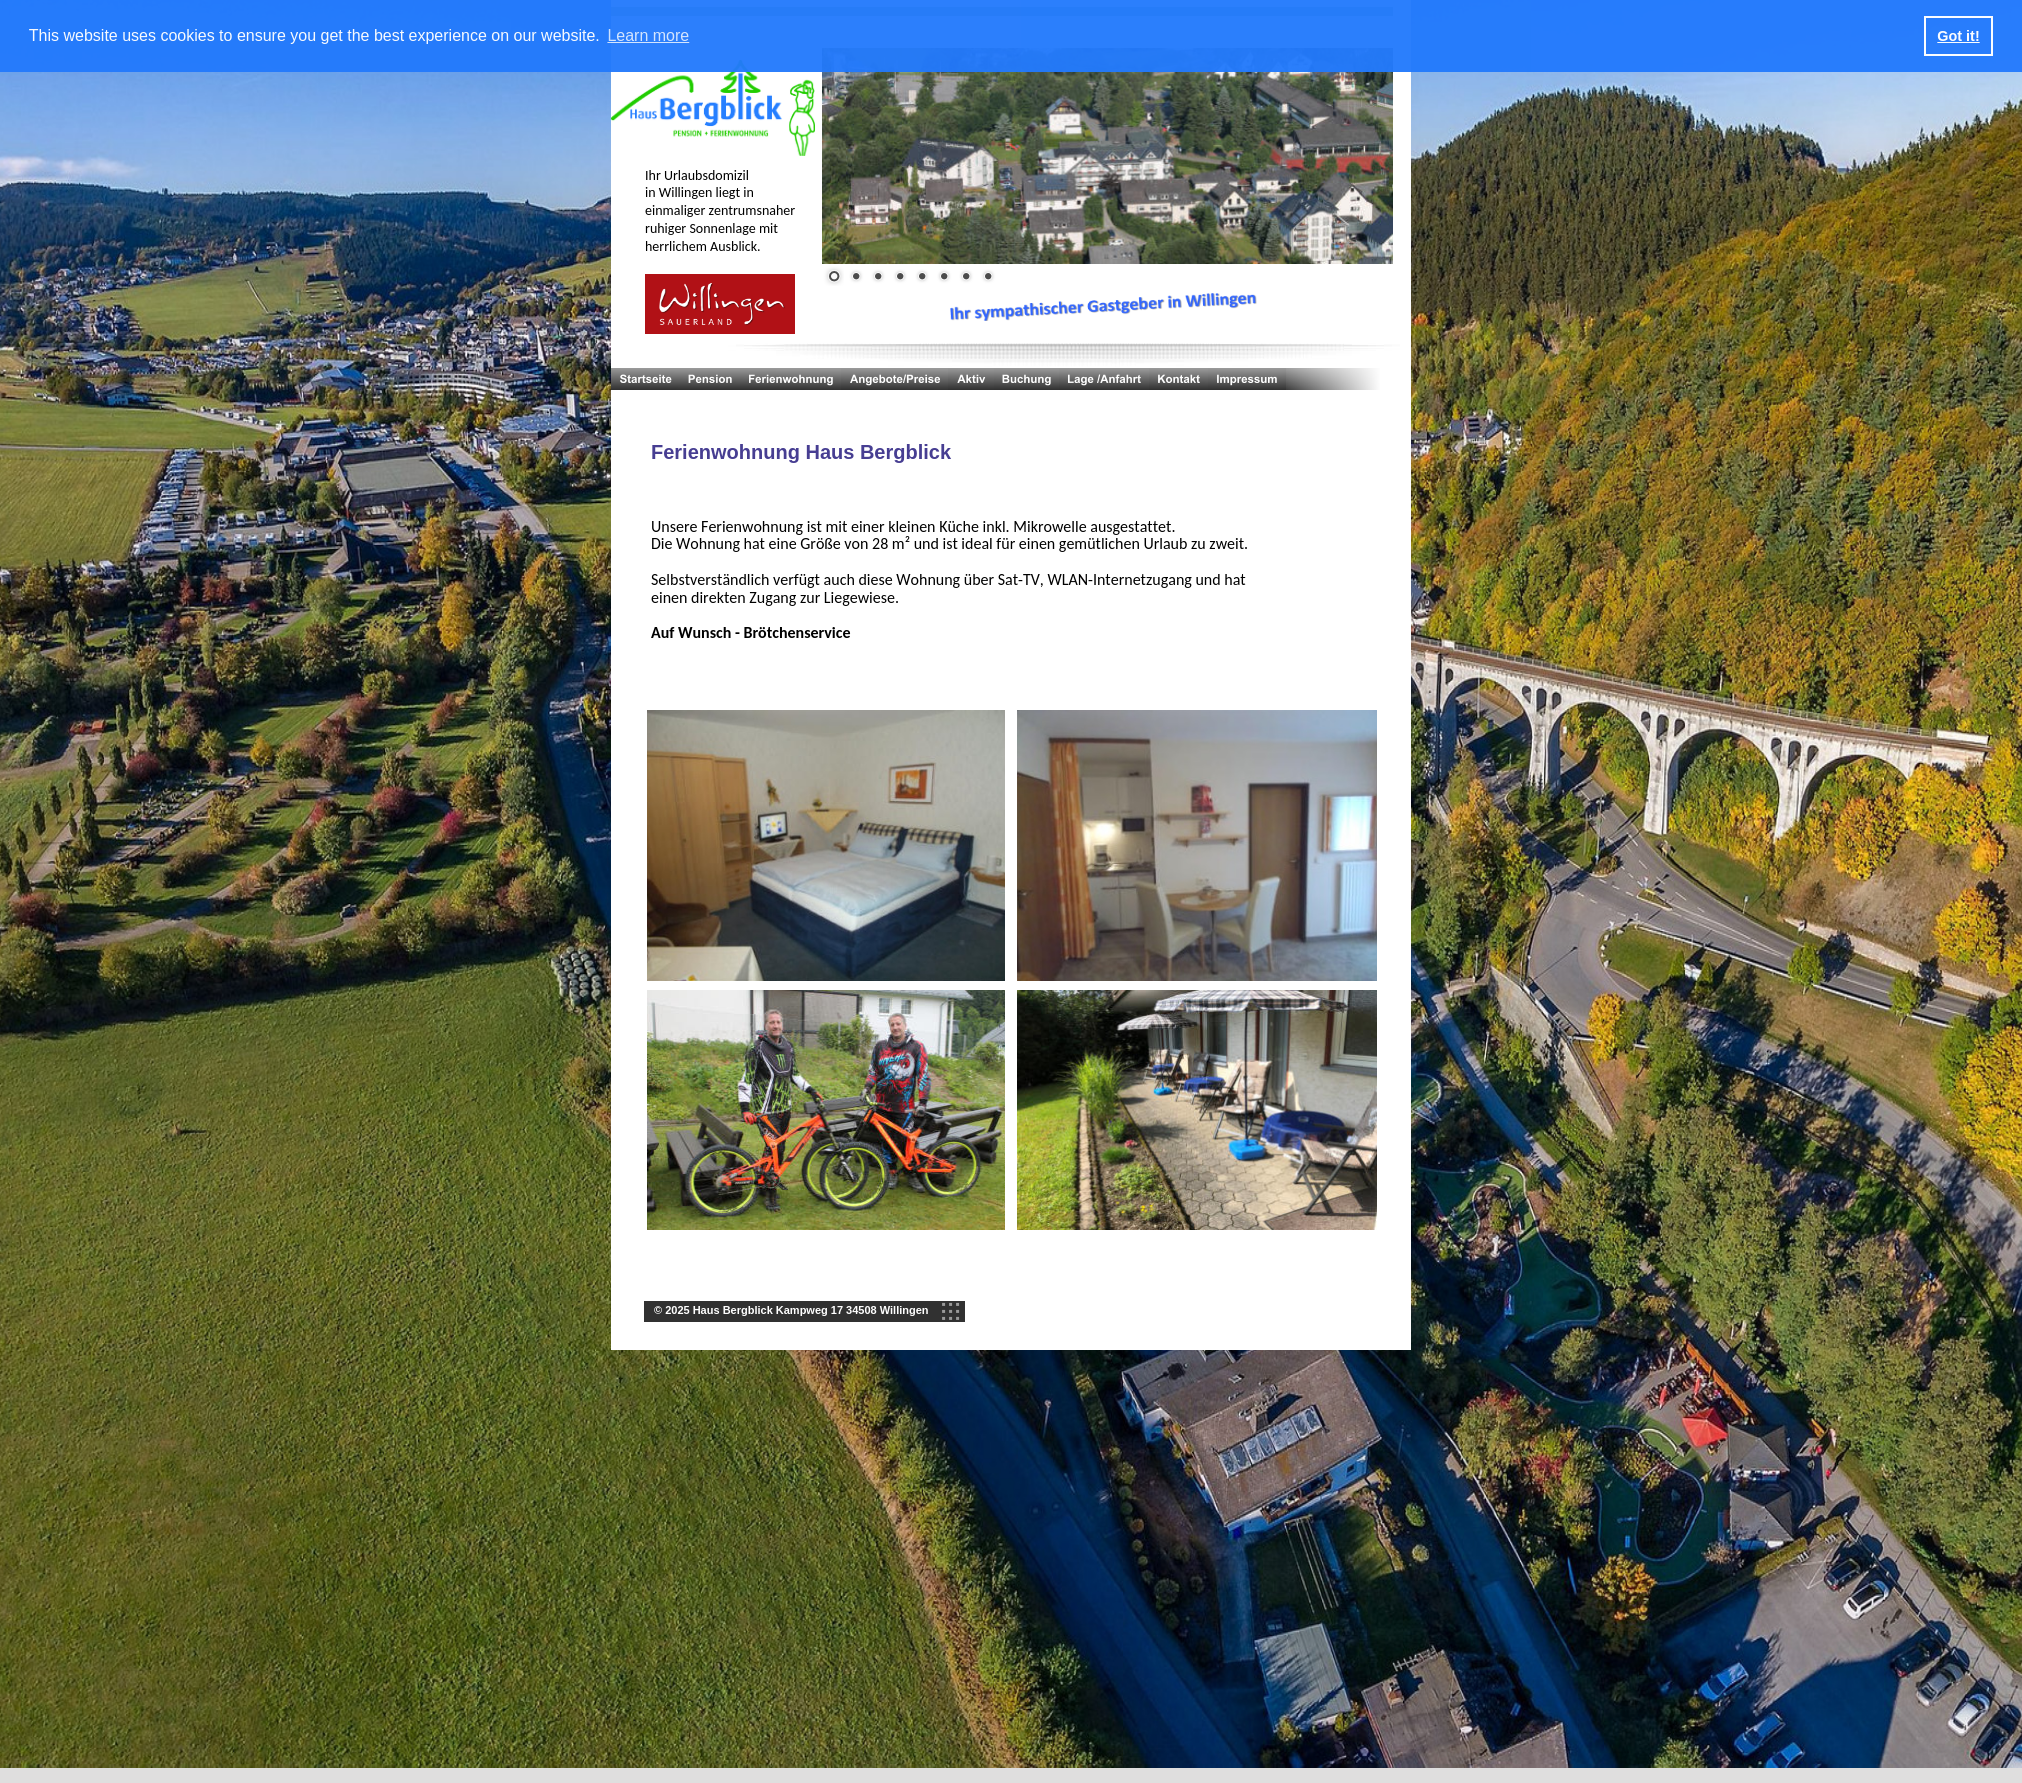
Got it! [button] (1958, 36)
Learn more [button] (648, 35)
